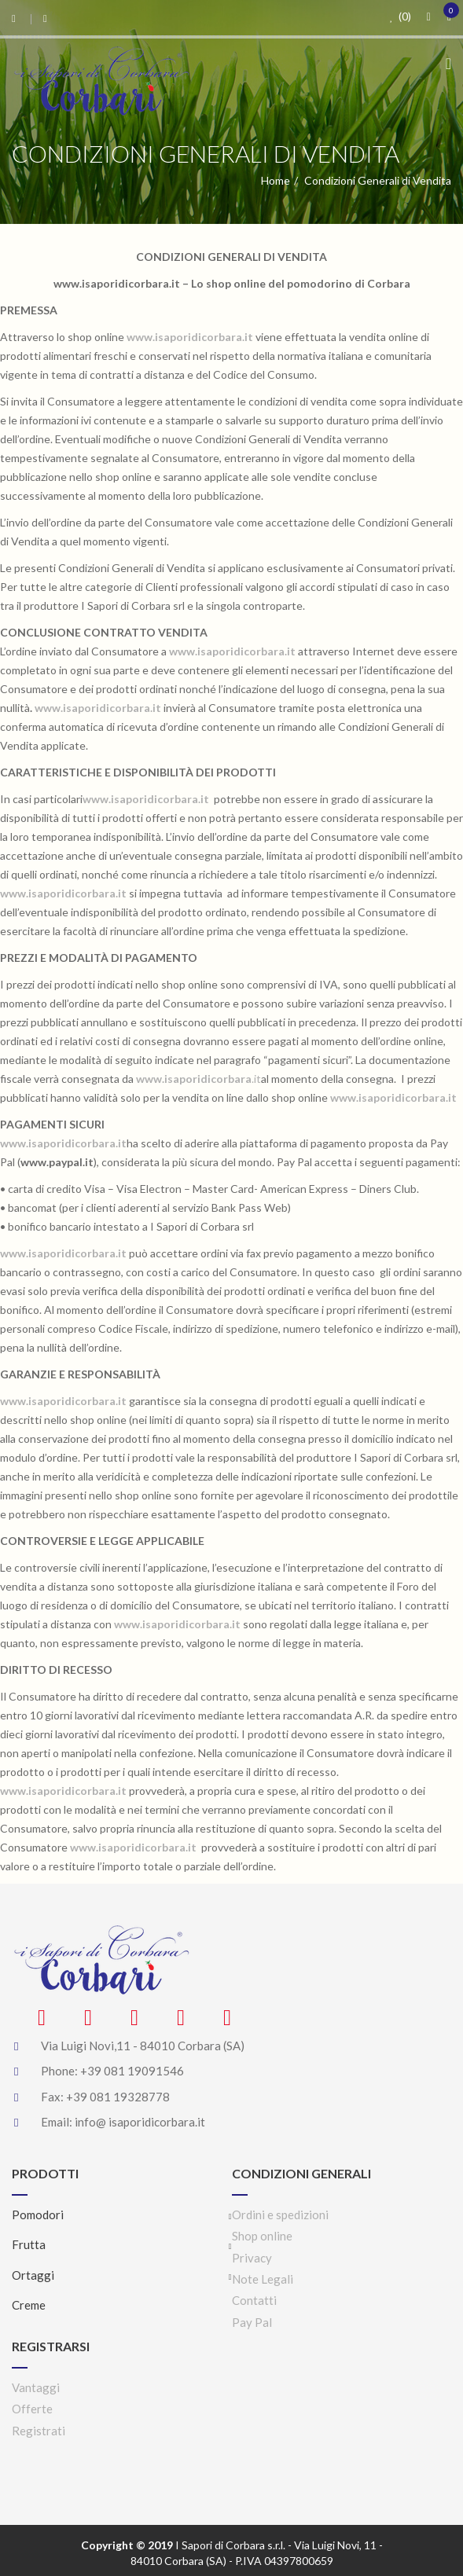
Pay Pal (252, 2322)
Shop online (262, 2236)
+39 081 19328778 (118, 2097)
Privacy (252, 2258)
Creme (29, 2305)
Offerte (32, 2409)
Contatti (254, 2300)
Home (275, 180)
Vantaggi (36, 2387)
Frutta (29, 2244)
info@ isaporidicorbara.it (140, 2122)
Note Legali (262, 2279)
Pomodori (38, 2214)
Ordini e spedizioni (280, 2214)
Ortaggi (33, 2275)
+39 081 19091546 (132, 2071)
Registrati (38, 2431)
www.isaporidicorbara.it (63, 1253)
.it (198, 1078)
